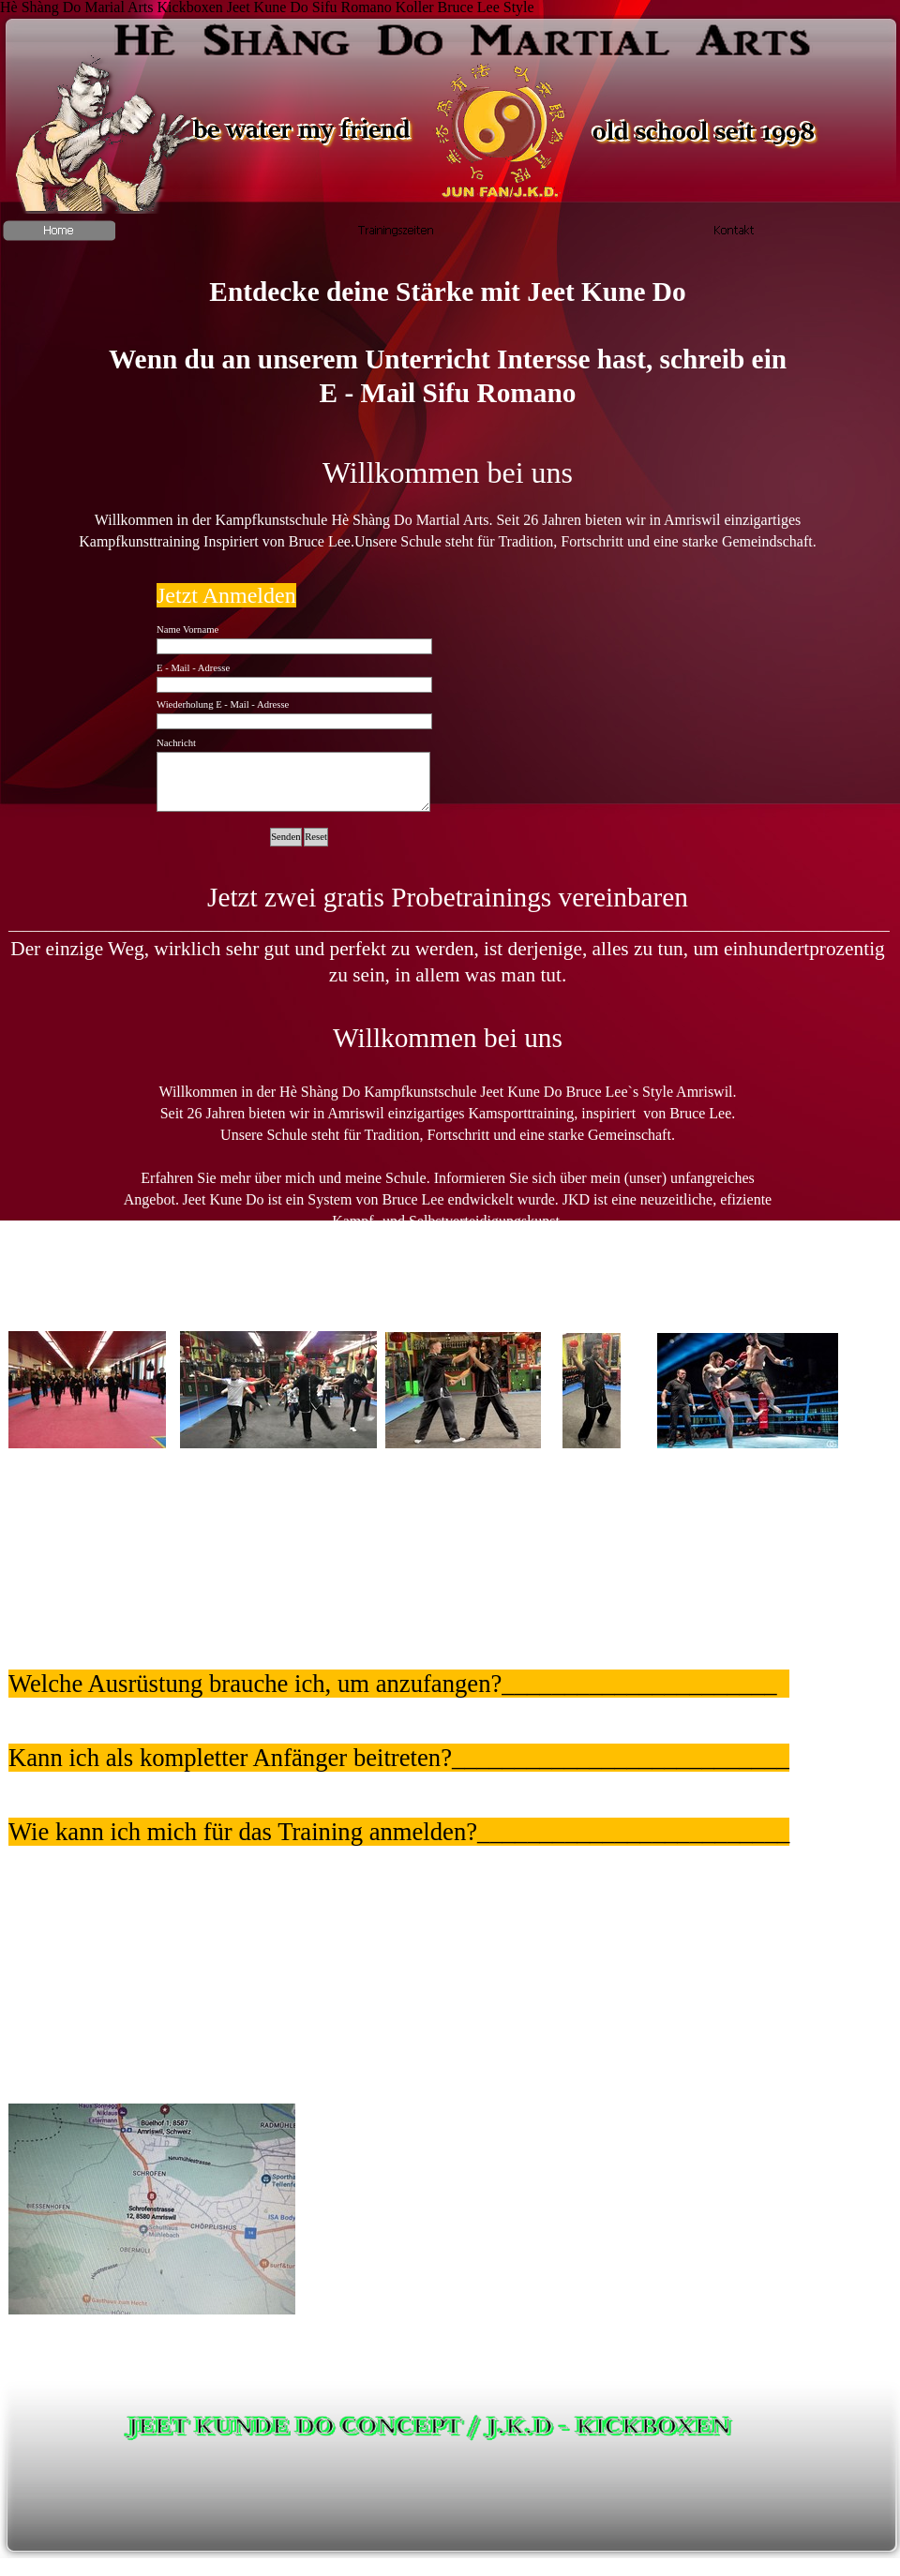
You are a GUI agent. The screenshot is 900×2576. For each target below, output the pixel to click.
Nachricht (176, 743)
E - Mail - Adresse (193, 668)
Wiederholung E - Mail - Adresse (223, 704)
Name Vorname (187, 629)
